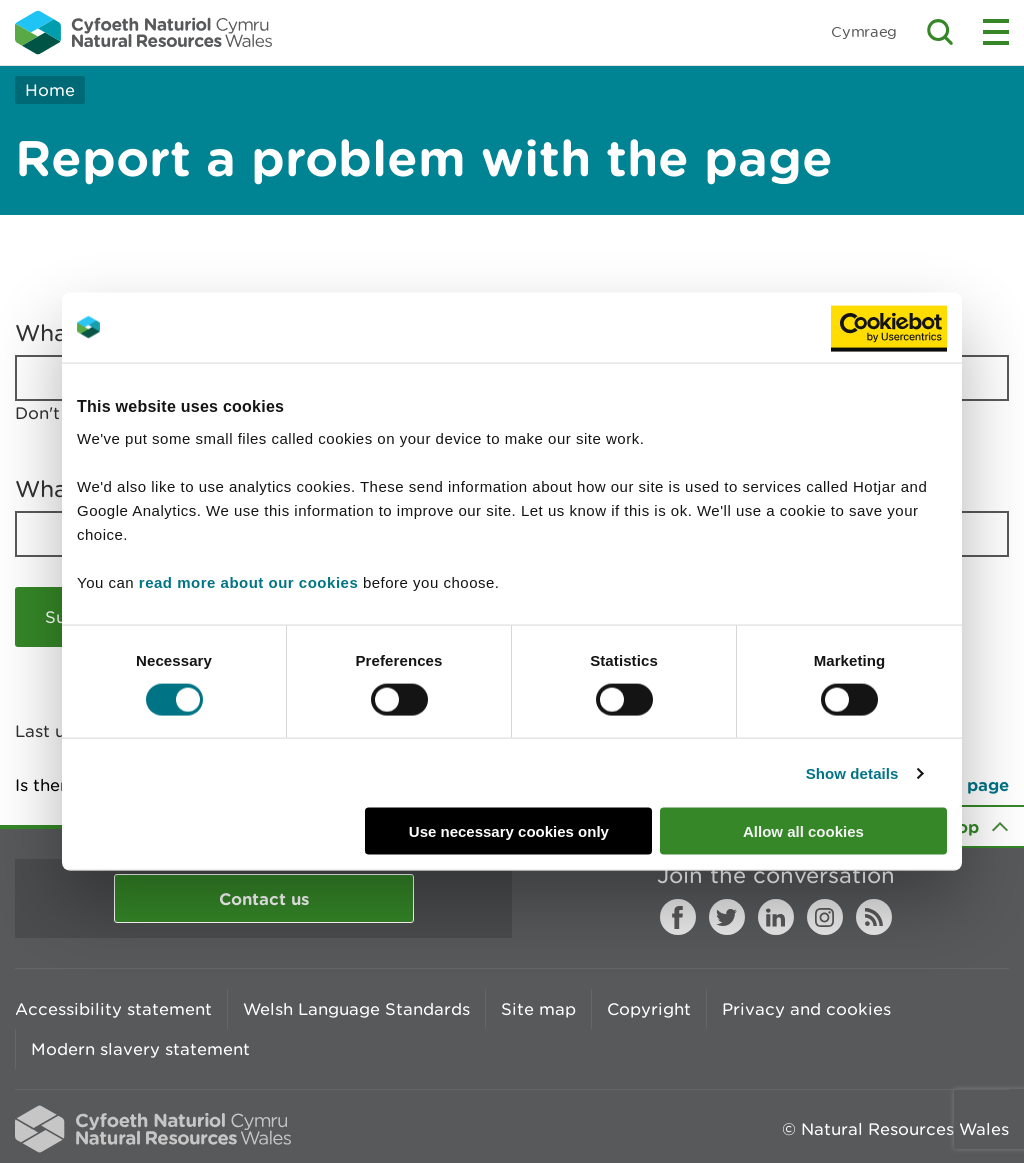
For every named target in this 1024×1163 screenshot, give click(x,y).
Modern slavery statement (140, 1049)
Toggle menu (996, 32)
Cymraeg (864, 31)
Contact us (264, 898)
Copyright (649, 1009)
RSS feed (874, 917)
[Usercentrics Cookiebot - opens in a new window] (889, 327)
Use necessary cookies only (509, 831)
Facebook (678, 917)
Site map (538, 1009)
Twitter (727, 917)
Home (50, 90)
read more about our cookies (248, 582)
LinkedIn (776, 917)
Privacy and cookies (806, 1009)
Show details (852, 772)
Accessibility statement (113, 1009)
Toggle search (940, 32)
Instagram (825, 917)
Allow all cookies (803, 831)
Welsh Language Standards (356, 1009)
